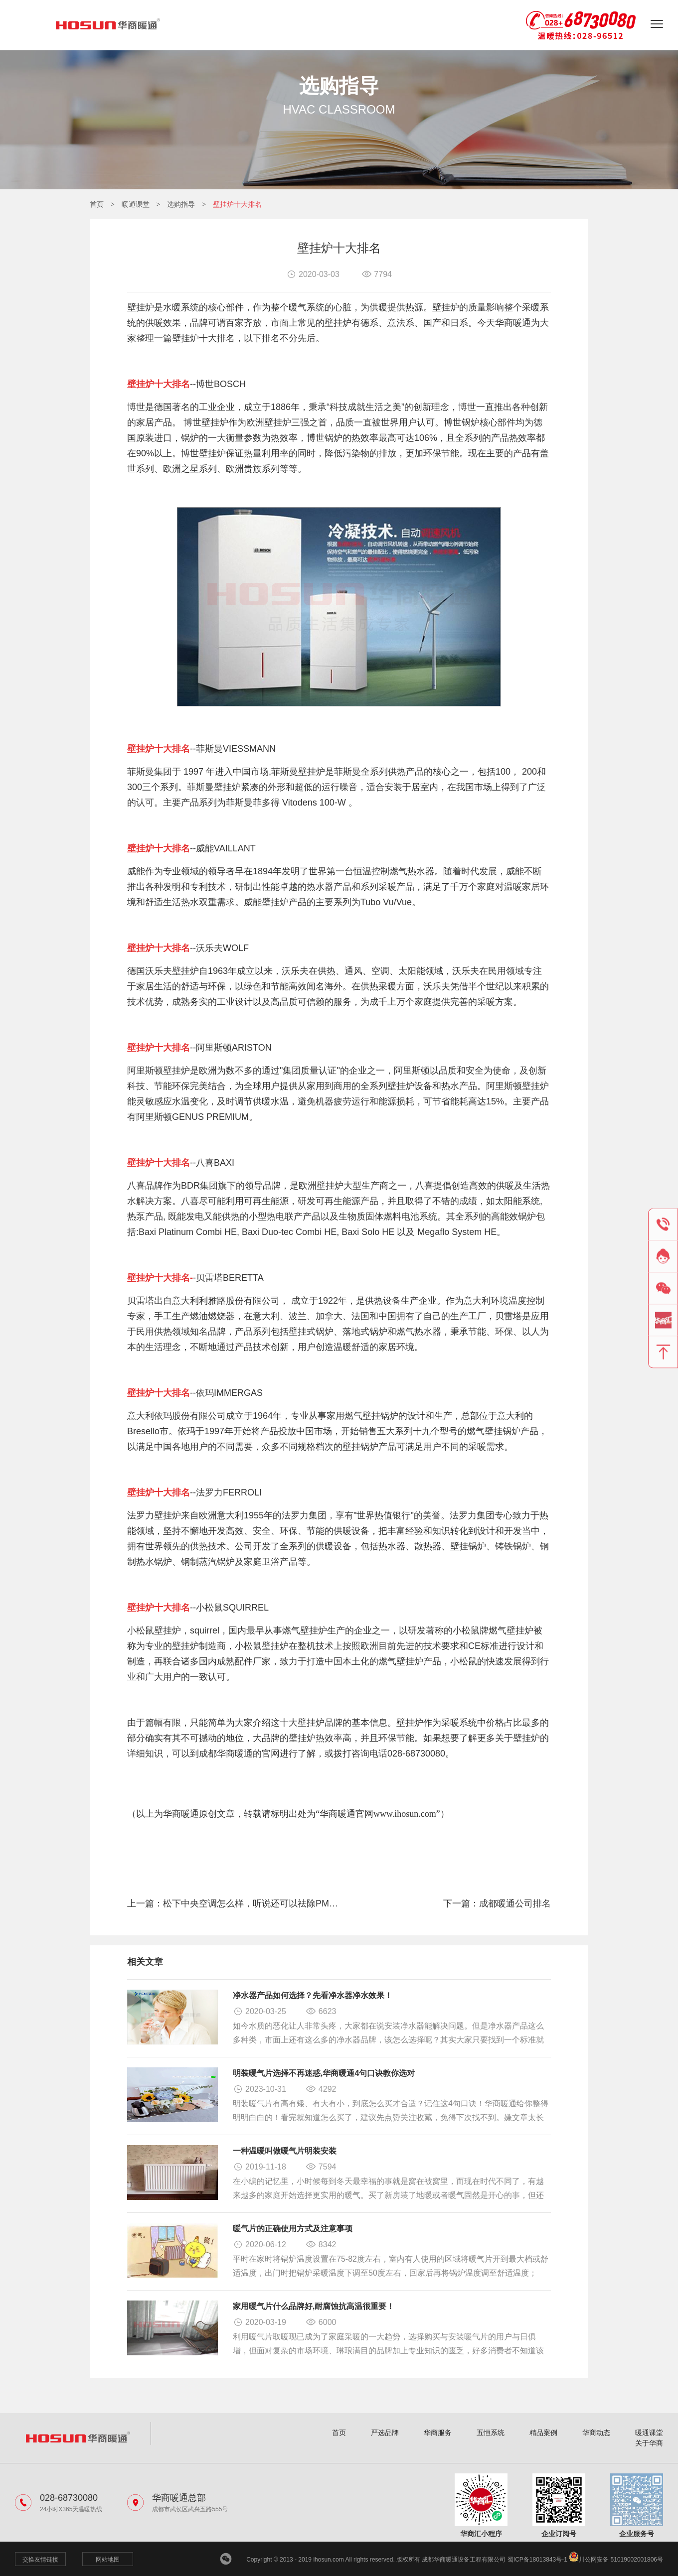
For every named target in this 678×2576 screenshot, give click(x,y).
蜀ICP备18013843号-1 (537, 2559)
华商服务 (438, 2433)
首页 (97, 204)
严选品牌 (385, 2433)
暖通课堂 (136, 204)
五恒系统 (491, 2433)
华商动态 (596, 2433)
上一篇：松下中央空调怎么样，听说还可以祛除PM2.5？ (233, 1903)
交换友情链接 (40, 2559)
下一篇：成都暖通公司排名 (497, 1903)
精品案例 (543, 2433)
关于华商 (649, 2443)
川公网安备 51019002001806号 (616, 2559)
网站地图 (108, 2559)
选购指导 (181, 204)
